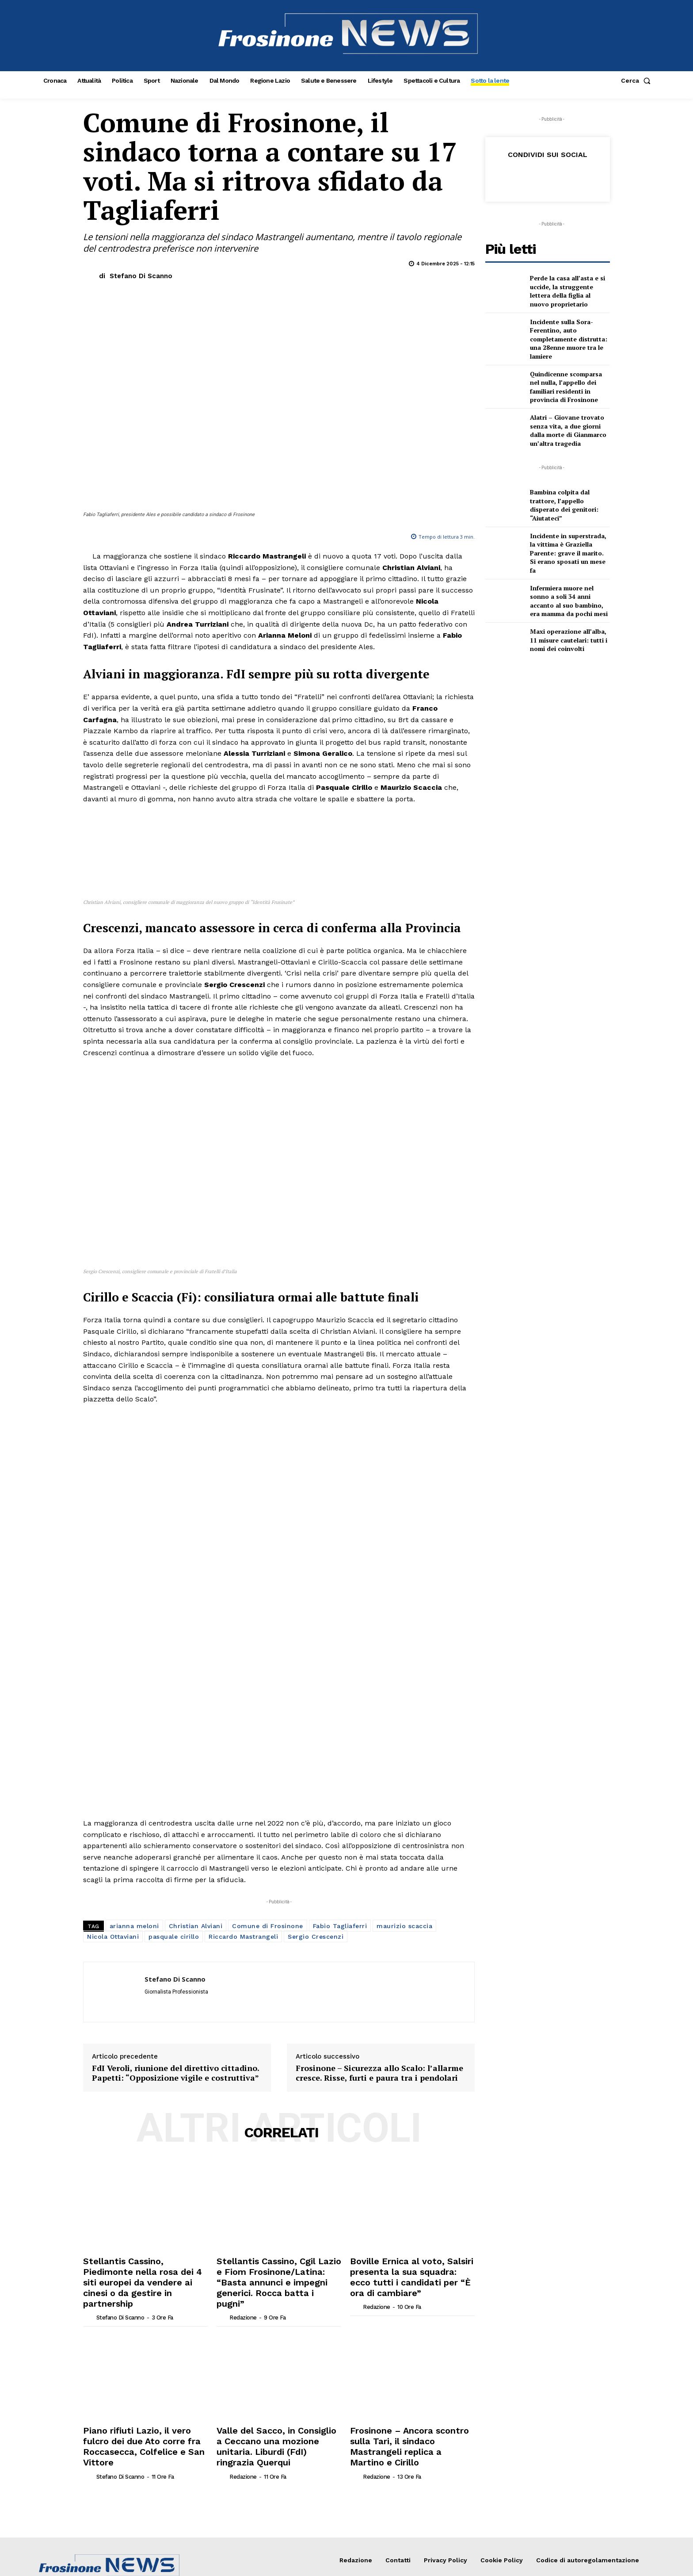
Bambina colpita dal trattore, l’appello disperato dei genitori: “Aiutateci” (564, 505)
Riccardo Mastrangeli (243, 1750)
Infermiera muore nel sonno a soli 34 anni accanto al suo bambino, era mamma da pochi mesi (569, 601)
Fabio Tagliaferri (340, 1740)
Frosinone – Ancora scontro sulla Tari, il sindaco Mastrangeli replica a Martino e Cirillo (410, 2233)
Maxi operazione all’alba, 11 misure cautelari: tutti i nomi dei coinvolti (568, 640)
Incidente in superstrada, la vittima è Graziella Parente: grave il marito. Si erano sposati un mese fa (568, 553)
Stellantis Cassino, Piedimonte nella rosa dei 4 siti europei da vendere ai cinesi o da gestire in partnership (139, 2087)
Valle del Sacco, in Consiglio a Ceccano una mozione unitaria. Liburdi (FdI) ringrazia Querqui (270, 2233)
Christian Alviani (196, 1740)
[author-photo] (89, 2112)
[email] (542, 2423)
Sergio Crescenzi (315, 1750)
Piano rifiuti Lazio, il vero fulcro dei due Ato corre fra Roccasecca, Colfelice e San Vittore (145, 2233)
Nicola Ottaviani (113, 1750)
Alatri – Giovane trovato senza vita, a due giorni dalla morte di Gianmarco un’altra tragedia (568, 430)
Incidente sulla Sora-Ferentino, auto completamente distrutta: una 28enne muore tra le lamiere (568, 339)
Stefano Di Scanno (141, 276)
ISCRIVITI (611, 2423)
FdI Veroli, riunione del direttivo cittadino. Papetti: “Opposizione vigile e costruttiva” (175, 1887)
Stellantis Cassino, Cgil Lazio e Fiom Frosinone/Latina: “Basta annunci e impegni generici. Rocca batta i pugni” (276, 2087)
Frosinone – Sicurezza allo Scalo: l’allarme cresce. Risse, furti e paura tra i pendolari (379, 1887)
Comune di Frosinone (267, 1740)
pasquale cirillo (173, 1750)
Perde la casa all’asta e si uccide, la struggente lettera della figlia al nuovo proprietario (567, 291)
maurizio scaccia (404, 1740)
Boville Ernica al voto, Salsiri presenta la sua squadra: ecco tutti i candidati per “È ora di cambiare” (403, 2087)
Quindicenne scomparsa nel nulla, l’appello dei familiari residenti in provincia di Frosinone (566, 387)
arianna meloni (134, 1740)
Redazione (243, 2112)
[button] (637, 80)
